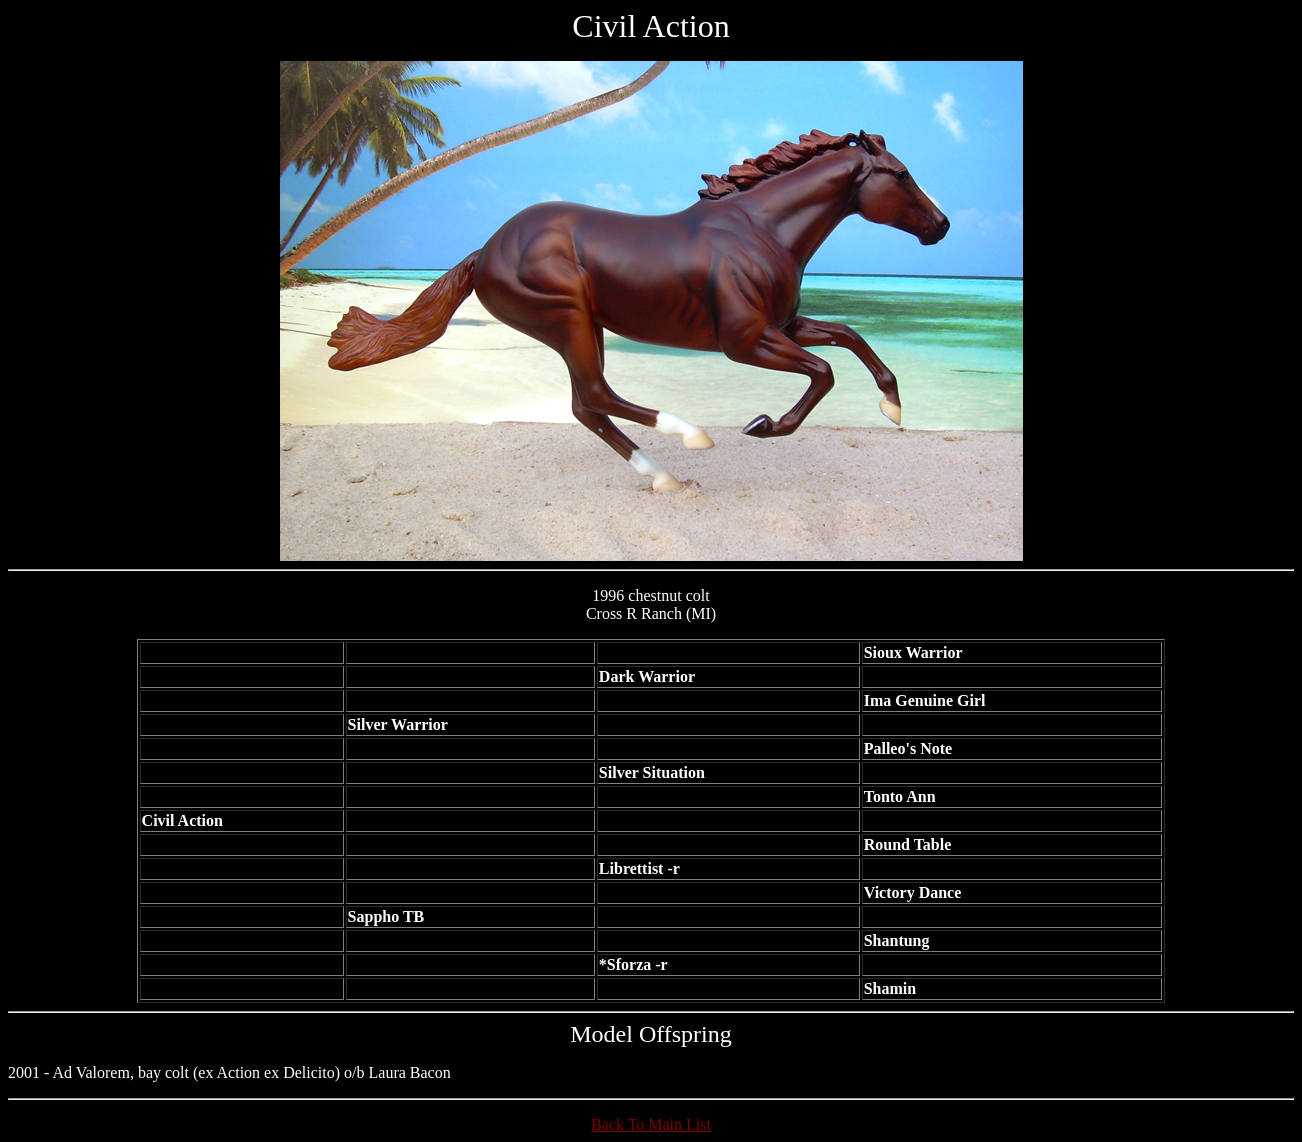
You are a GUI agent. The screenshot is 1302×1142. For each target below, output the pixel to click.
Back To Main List (651, 1124)
